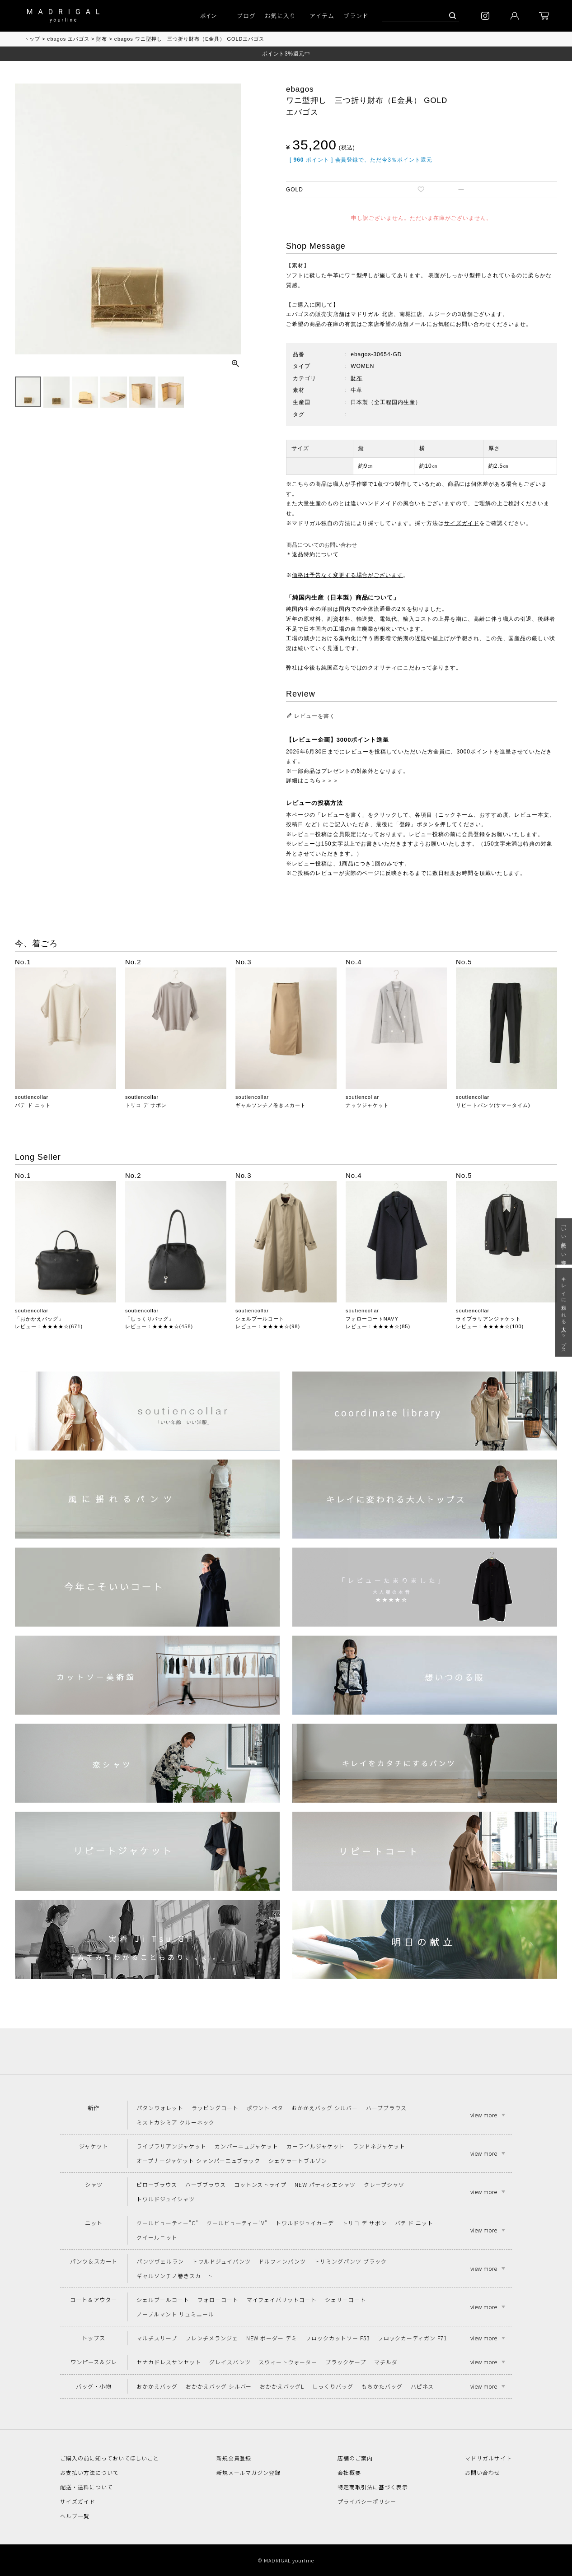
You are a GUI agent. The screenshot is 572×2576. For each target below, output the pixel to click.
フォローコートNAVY (372, 1318)
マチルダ (386, 2362)
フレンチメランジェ (211, 2338)
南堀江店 (411, 314)
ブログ (246, 15)
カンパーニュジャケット (247, 2146)
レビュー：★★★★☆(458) (159, 1326)
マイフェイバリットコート (282, 2299)
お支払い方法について (89, 2472)
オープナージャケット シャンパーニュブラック (198, 2160)
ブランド (356, 15)
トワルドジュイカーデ (305, 2223)
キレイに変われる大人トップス (564, 1313)
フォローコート (218, 2299)
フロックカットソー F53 (337, 2338)
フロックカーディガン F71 (412, 2338)
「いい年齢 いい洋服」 (564, 1241)
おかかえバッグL (282, 2386)
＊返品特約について (312, 554)
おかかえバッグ (157, 2386)
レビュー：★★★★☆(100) (490, 1326)
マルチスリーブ (156, 2338)
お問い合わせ (482, 2472)
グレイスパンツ (230, 2362)
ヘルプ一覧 (74, 2516)
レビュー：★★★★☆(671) (49, 1326)
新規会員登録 (234, 2458)
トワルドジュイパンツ (221, 2261)
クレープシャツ (384, 2184)
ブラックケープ (345, 2362)
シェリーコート (345, 2299)
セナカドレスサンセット (168, 2362)
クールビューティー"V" (237, 2223)
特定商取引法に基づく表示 (373, 2487)
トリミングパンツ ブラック (350, 2261)
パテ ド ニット (33, 1105)
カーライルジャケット (315, 2146)
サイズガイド (461, 523)
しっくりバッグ (332, 2386)
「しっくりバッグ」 (149, 1318)
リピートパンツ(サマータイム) (493, 1105)
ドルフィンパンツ (282, 2261)
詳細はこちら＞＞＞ (312, 780)
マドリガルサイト (488, 2458)
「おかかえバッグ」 (39, 1318)
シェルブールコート (259, 1318)
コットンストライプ (260, 2184)
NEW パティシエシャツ (325, 2184)
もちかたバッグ (382, 2386)
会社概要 (349, 2472)
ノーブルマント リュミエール (175, 2314)
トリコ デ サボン (146, 1105)
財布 (101, 39)
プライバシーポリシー (367, 2501)
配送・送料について (86, 2487)
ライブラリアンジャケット (488, 1318)
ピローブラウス (156, 2184)
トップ (32, 39)
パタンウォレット (159, 2107)
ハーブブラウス (386, 2107)
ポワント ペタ (265, 2107)
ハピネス (422, 2386)
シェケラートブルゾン (297, 2160)
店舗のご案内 (355, 2458)
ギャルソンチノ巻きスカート (270, 1105)
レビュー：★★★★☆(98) (267, 1326)
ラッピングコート (215, 2107)
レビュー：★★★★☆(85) (378, 1326)
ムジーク (440, 314)
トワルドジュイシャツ (165, 2199)
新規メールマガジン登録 (248, 2472)
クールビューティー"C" (167, 2223)
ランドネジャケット (379, 2146)
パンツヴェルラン (160, 2261)
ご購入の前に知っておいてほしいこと (109, 2458)
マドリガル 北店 (372, 314)
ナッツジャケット (367, 1105)
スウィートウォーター (287, 2362)
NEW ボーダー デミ (272, 2338)
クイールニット (157, 2237)
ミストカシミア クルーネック (175, 2122)
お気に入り (280, 15)
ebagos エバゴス (68, 39)
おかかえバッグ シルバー (324, 2107)
